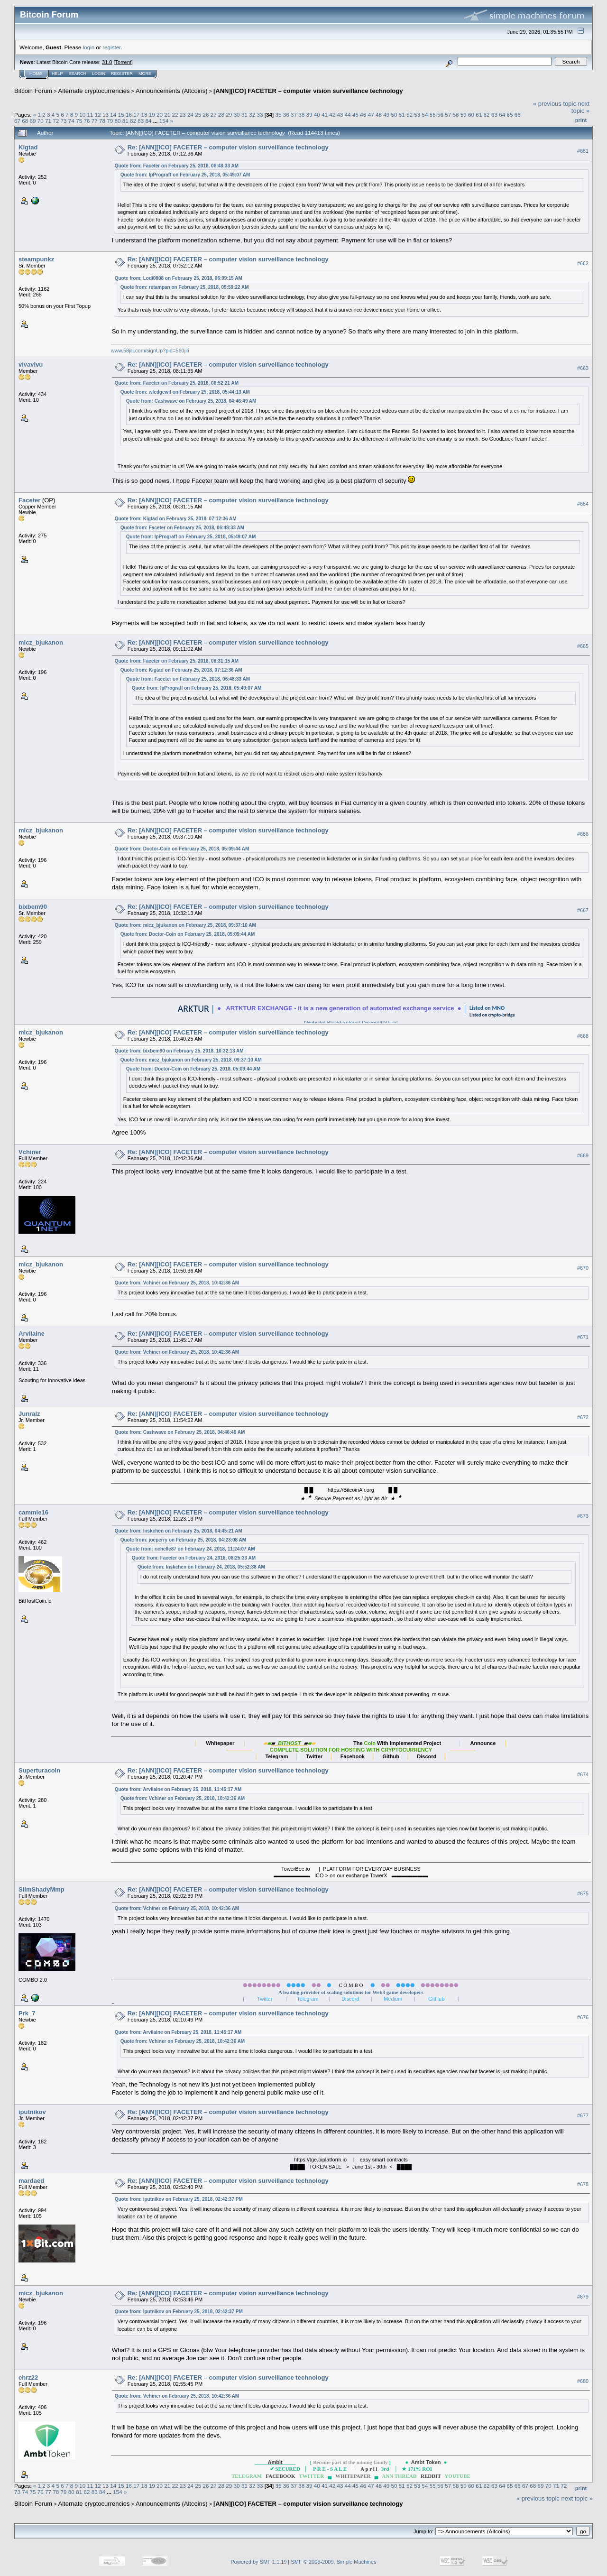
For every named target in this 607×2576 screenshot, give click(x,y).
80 (117, 121)
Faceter (29, 500)
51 (402, 114)
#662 (583, 263)
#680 (583, 2381)
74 (71, 121)
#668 (583, 1036)
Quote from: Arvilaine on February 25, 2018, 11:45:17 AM (178, 1789)
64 (502, 114)
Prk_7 (26, 2013)
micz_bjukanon (40, 642)
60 (471, 114)
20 (159, 114)
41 (325, 114)
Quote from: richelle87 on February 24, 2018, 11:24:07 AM (190, 1548)
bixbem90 (32, 906)
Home (35, 73)
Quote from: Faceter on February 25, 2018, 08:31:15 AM (177, 661)
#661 (583, 151)
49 (386, 114)
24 (190, 114)
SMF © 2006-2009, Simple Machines (334, 2562)
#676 (583, 2017)
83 (141, 121)
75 (79, 121)
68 (25, 121)
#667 (583, 910)
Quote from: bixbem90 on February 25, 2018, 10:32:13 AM (179, 1050)
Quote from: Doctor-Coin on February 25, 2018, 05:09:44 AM (182, 848)
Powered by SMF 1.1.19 (259, 2562)
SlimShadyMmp (41, 1889)
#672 (583, 1417)
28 (221, 114)
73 (64, 121)
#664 (583, 504)
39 (309, 114)
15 (121, 114)
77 (95, 121)
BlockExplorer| (342, 1022)
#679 (583, 2296)
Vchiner (29, 1151)
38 (301, 114)
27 (214, 114)
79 (110, 121)
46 (363, 114)
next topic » (580, 107)
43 (340, 114)
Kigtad (27, 147)
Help (57, 73)
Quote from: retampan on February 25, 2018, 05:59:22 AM (184, 287)
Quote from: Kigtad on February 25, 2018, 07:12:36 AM (176, 518)
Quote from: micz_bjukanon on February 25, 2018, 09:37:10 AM (185, 925)
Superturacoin (39, 1770)
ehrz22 (28, 2377)
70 (40, 121)
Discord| (371, 1022)
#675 (583, 1893)
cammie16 (33, 1512)
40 (317, 114)
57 (448, 114)
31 (244, 114)
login (89, 47)
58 (456, 114)
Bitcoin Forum (33, 90)
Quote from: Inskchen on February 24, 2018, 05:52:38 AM (201, 1567)
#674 (583, 1774)
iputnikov (32, 2111)
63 (494, 114)
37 (294, 114)
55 (433, 114)
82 (133, 121)
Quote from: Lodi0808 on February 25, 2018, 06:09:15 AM (178, 278)
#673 (583, 1516)
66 (518, 114)
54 (425, 114)
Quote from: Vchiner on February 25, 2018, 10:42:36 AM (177, 1282)
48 (379, 114)
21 (167, 114)
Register (122, 73)
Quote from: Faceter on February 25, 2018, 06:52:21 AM (177, 383)
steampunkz (36, 259)
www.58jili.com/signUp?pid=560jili (150, 350)
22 (175, 114)
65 (509, 114)
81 (125, 121)
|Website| (302, 1022)
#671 (583, 1337)
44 (348, 114)
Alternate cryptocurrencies (94, 90)
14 (113, 114)
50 (394, 114)
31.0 (107, 62)
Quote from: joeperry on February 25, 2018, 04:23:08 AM (183, 1539)
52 (409, 114)
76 (86, 121)
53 (417, 114)
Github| (401, 1022)
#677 (583, 2115)
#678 (583, 2184)
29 (229, 114)
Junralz (29, 1413)
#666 (583, 834)
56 (440, 114)
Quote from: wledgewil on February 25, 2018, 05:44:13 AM (185, 392)
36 (286, 114)
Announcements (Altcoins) (172, 90)
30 (237, 114)
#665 (583, 646)
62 (487, 114)
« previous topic (554, 103)
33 (260, 114)
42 (332, 114)
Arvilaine (31, 1333)
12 (98, 114)
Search (78, 73)
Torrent (123, 62)
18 (144, 114)
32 (252, 114)
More (144, 73)
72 (56, 121)
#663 (583, 368)
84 (149, 121)
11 (90, 114)
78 (102, 121)
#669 (583, 1155)
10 (82, 114)
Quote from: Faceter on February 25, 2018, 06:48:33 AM (177, 165)
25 (198, 114)
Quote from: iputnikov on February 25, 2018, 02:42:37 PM (179, 2199)
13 (105, 114)
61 (479, 114)
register (111, 47)
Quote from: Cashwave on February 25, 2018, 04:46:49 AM (191, 401)
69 (33, 121)
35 (278, 114)
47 (371, 114)
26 (206, 114)
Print (581, 120)
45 (355, 114)
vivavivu (30, 364)
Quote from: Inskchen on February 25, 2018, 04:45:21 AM (178, 1530)
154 (164, 121)
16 (129, 114)
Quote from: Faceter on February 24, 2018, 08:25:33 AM (194, 1557)
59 (463, 114)
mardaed (31, 2180)
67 (17, 121)
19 (152, 114)
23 (183, 114)
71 (48, 121)
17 (136, 114)
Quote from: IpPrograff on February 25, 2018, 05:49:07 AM (185, 174)
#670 (583, 1268)
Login (98, 73)
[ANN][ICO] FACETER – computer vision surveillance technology (308, 90)
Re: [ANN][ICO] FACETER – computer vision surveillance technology (228, 147)
